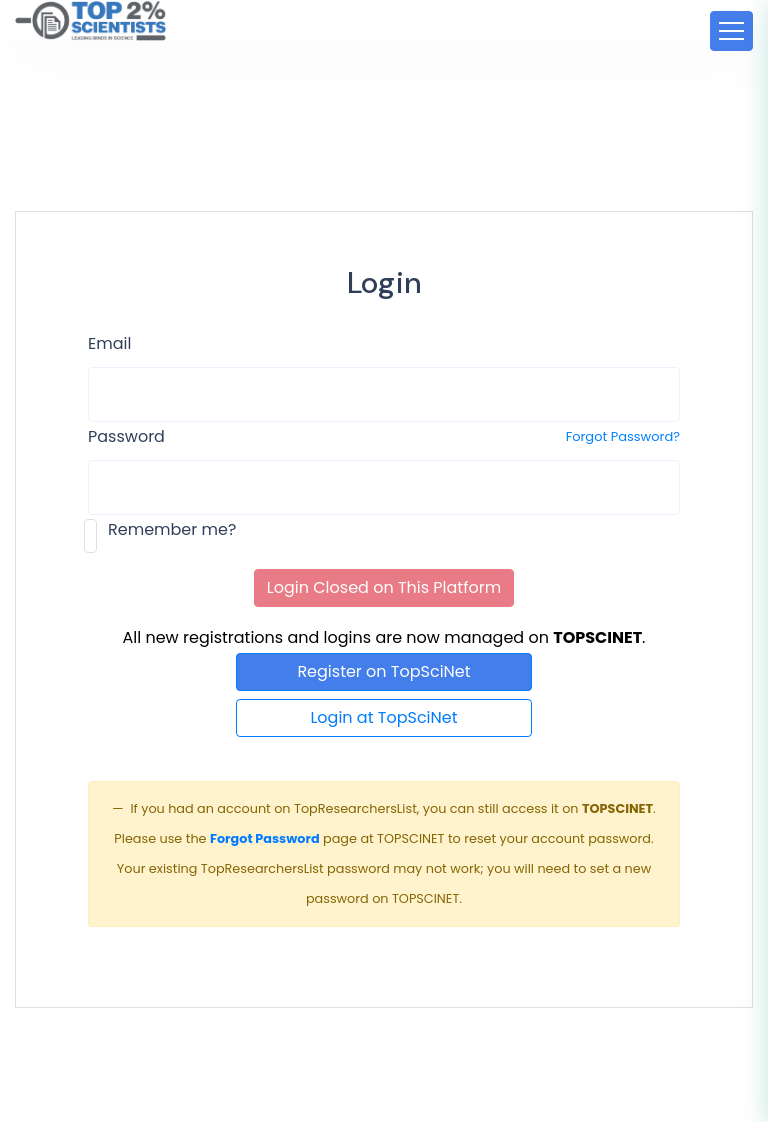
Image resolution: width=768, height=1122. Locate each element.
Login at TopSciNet (383, 717)
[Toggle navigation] (731, 31)
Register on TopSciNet (383, 671)
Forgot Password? (623, 436)
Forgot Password (265, 838)
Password (126, 436)
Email (109, 343)
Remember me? (172, 529)
